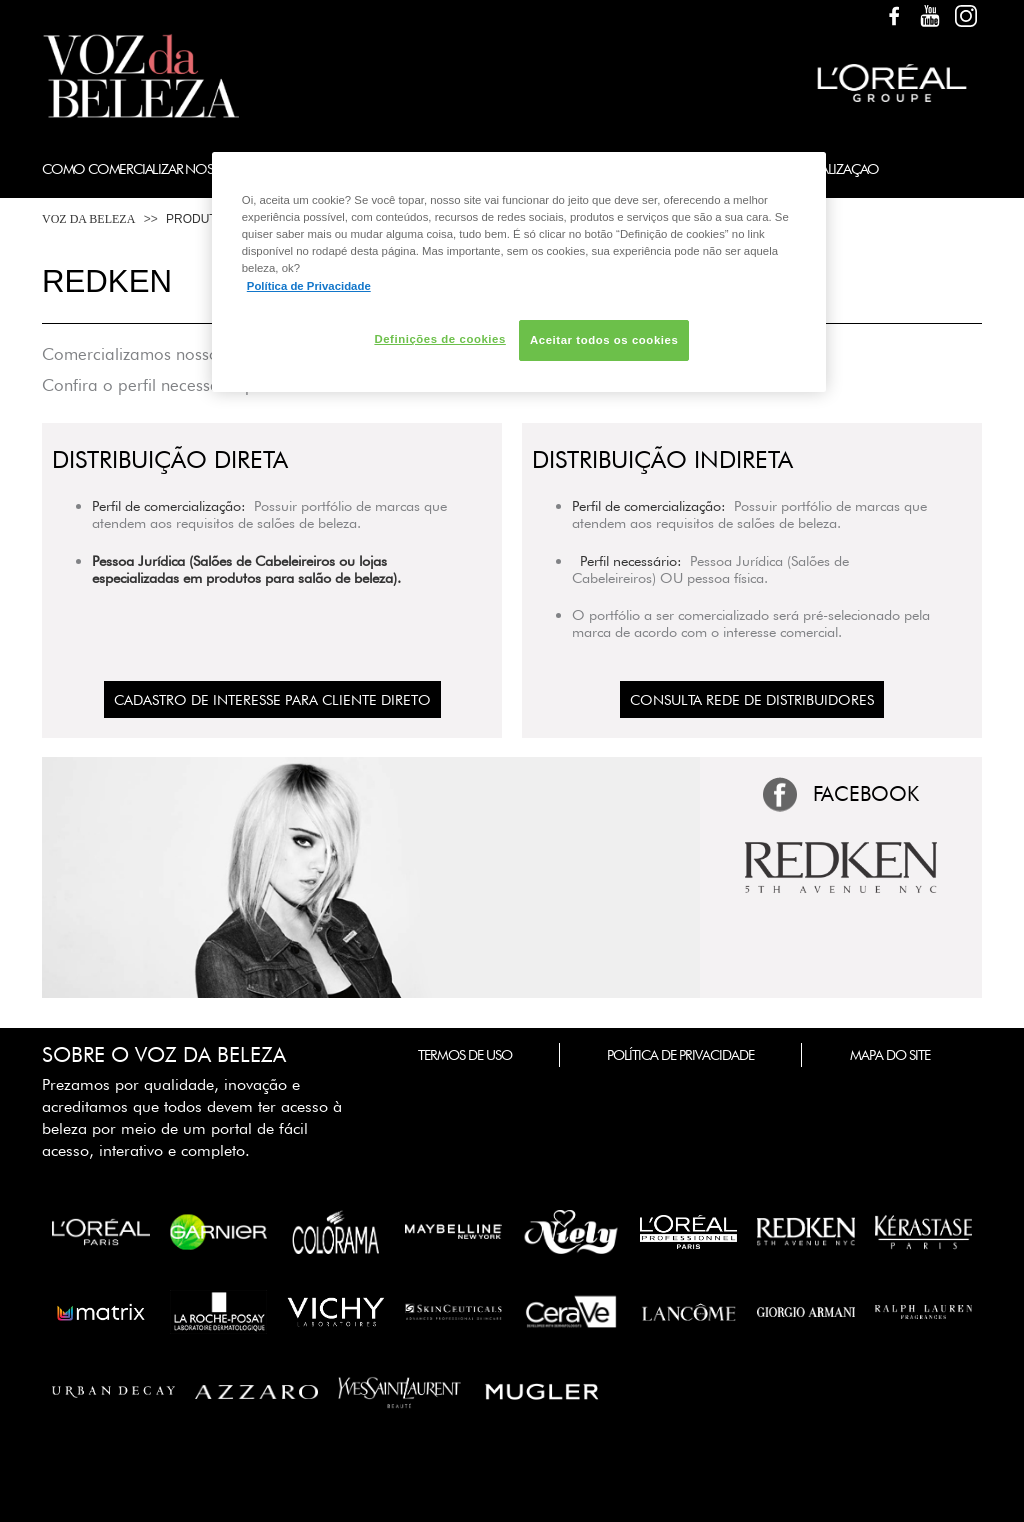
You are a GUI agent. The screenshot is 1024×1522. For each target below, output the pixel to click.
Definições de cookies (439, 339)
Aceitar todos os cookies (604, 340)
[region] (519, 272)
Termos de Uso (465, 1055)
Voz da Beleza (88, 219)
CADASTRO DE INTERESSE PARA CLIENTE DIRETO (272, 699)
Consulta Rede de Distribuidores (752, 699)
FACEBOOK (866, 793)
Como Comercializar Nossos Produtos (173, 168)
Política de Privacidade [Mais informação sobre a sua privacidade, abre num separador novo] (309, 286)
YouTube (930, 16)
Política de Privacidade (680, 1055)
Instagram (966, 16)
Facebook (894, 16)
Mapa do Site (890, 1055)
